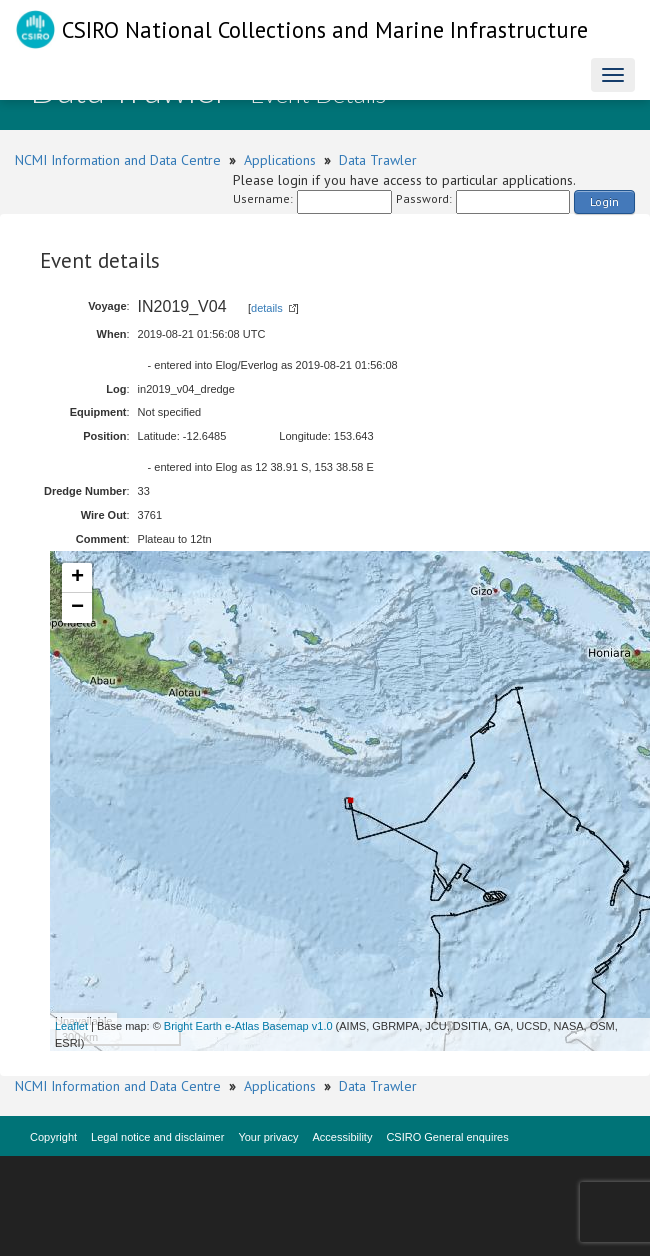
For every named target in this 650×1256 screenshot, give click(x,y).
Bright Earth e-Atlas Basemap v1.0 (248, 1026)
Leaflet (71, 1026)
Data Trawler (378, 160)
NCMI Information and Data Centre (118, 160)
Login (604, 201)
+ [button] (77, 578)
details (267, 308)
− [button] (77, 608)
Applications (280, 160)
